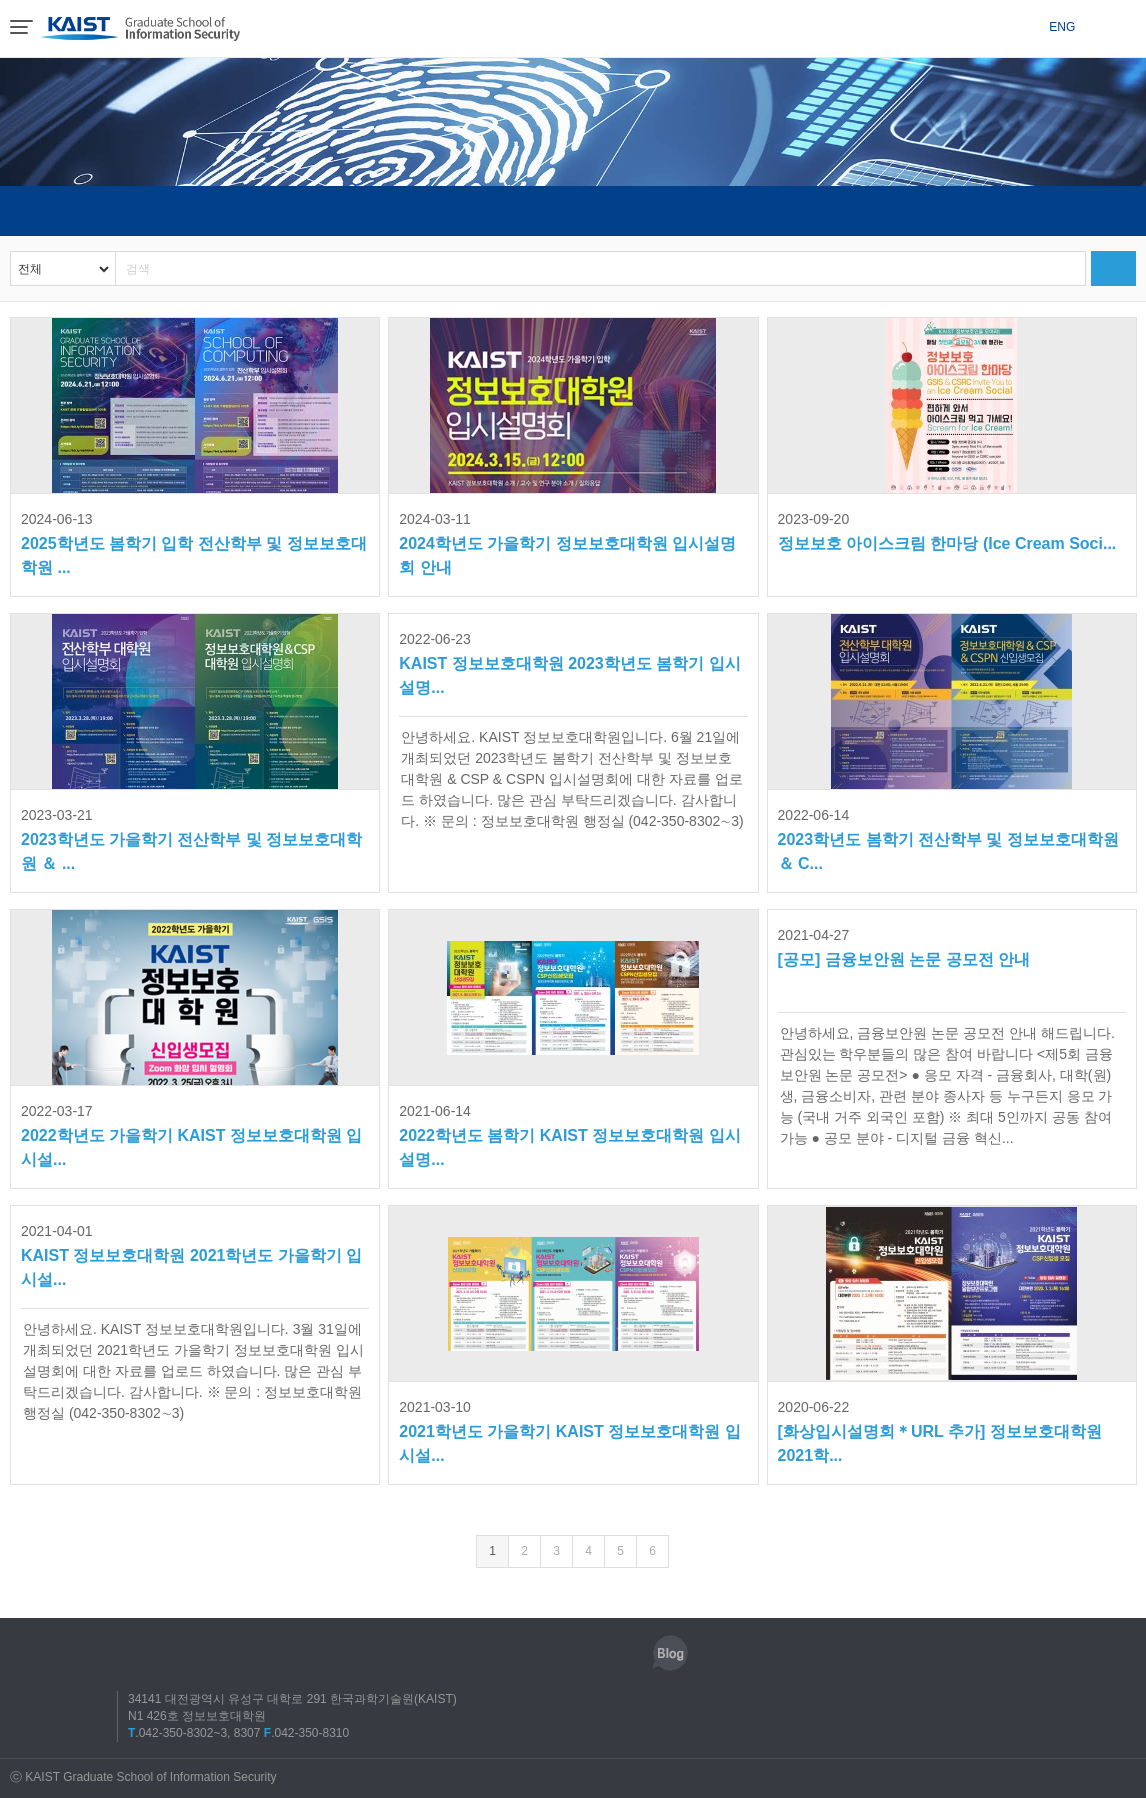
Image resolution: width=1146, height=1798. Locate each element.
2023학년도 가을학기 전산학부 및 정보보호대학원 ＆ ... (191, 837)
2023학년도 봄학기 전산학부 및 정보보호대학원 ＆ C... (948, 837)
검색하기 (1113, 268)
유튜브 (624, 1653)
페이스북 (532, 1653)
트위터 (578, 1653)
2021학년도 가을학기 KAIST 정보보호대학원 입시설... (569, 1429)
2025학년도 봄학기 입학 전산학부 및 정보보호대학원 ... (194, 541)
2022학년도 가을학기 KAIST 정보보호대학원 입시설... (191, 1133)
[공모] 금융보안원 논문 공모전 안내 (904, 945)
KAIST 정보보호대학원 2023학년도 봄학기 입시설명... (569, 661)
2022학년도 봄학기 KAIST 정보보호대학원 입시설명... (569, 1133)
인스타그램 (486, 1653)
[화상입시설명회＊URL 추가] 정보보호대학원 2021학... (940, 1429)
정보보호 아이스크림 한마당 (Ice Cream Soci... (947, 529)
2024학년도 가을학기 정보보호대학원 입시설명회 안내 (567, 541)
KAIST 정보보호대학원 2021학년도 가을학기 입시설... (191, 1253)
